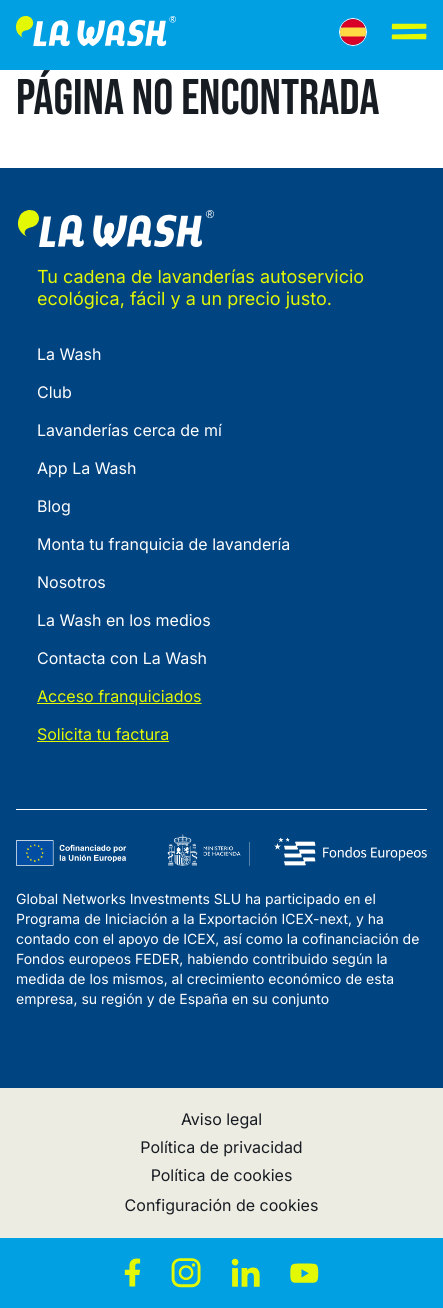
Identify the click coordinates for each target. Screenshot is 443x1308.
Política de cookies (222, 1175)
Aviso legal (221, 1119)
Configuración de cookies (222, 1205)
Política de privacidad (221, 1147)
